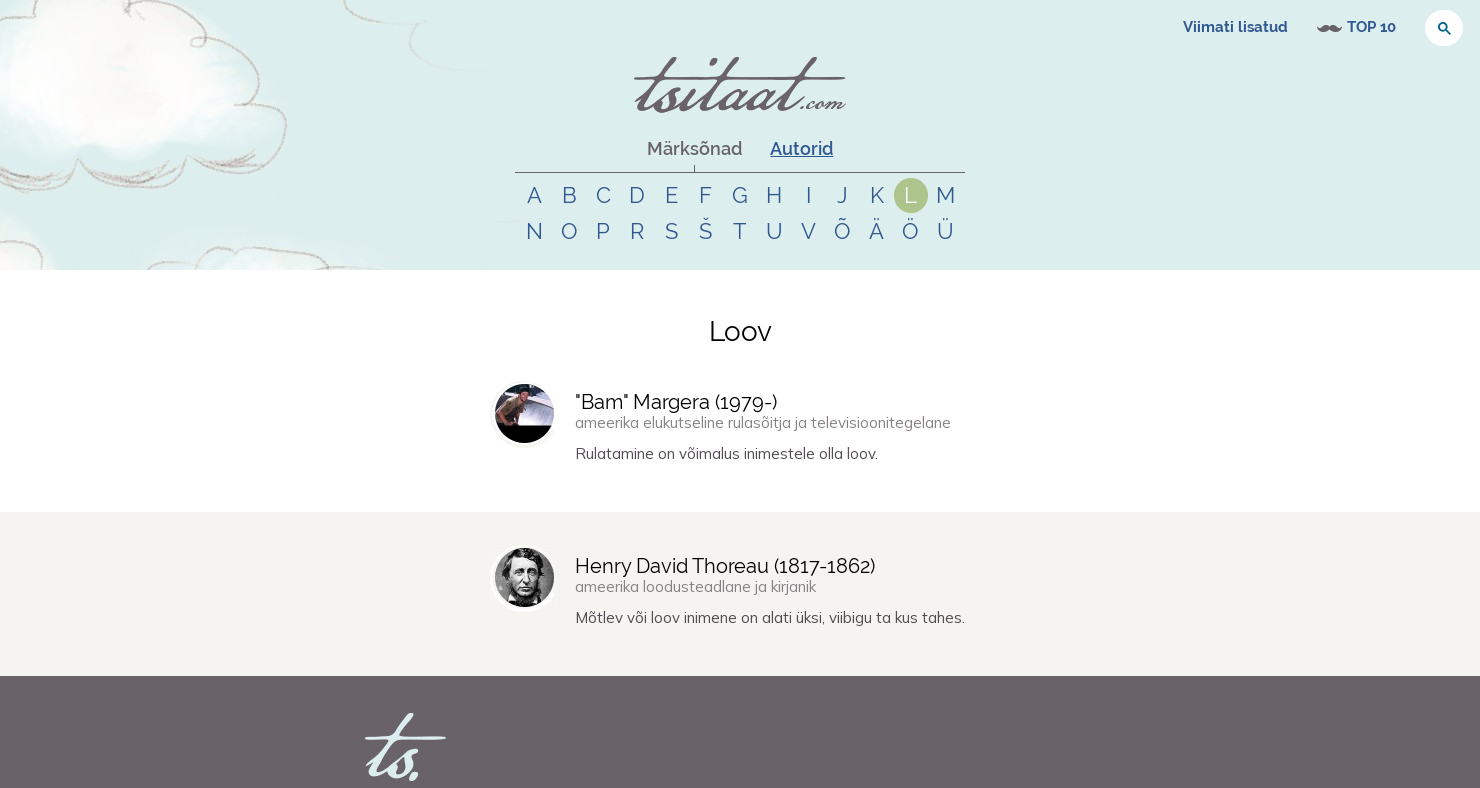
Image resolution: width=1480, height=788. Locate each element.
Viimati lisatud (1235, 27)
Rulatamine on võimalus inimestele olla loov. (726, 453)
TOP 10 (1371, 27)
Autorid (801, 148)
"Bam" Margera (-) (676, 402)
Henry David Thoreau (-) (725, 566)
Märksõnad (694, 148)
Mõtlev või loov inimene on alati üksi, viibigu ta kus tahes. (770, 617)
